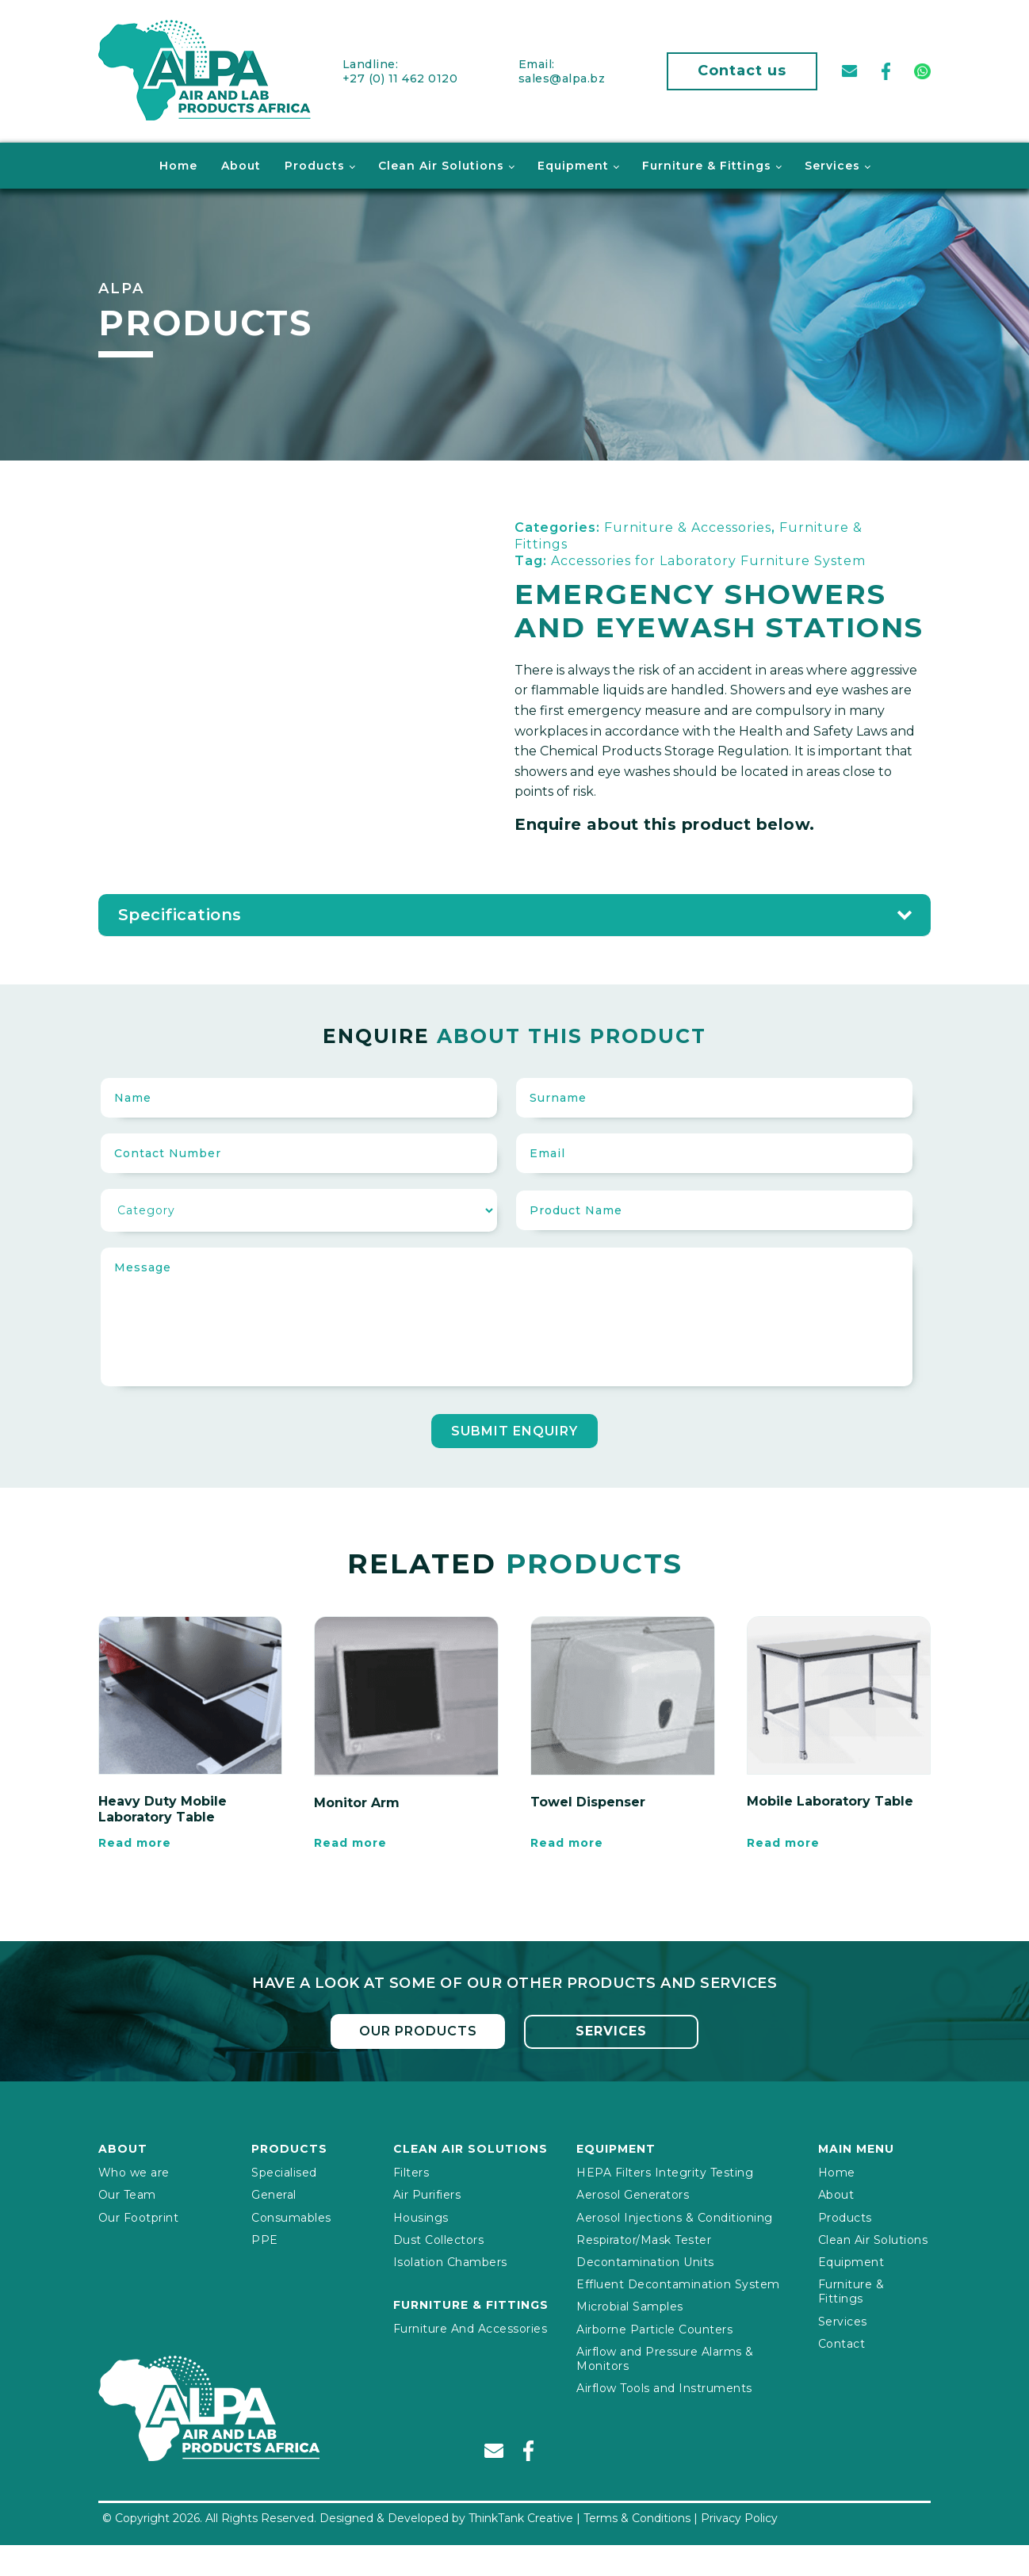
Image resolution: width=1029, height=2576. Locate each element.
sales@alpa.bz (562, 77)
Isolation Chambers (450, 2259)
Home (178, 163)
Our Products (417, 2027)
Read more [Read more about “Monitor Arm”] (350, 1841)
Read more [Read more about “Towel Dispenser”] (566, 1841)
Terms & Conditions (636, 2515)
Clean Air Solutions (441, 163)
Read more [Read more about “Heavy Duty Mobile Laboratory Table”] (134, 1841)
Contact (842, 2340)
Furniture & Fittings (706, 163)
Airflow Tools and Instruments (664, 2385)
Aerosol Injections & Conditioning (674, 2214)
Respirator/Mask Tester (643, 2237)
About (241, 163)
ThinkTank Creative (521, 2515)
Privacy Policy (739, 2515)
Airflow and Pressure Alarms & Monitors (665, 2355)
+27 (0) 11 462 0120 (400, 77)
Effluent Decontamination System (678, 2281)
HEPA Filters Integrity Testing (664, 2169)
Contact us (742, 69)
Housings (421, 2214)
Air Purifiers (427, 2191)
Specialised (284, 2169)
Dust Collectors (438, 2237)
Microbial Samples (629, 2303)
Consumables (291, 2214)
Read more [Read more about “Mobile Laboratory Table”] (783, 1841)
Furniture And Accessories (470, 2325)
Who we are (134, 2169)
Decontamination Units (645, 2259)
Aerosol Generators (632, 2191)
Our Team (127, 2191)
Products (315, 163)
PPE (264, 2237)
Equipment (573, 163)
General (273, 2191)
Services (832, 163)
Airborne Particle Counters (654, 2325)
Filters (411, 2169)
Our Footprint (138, 2214)
